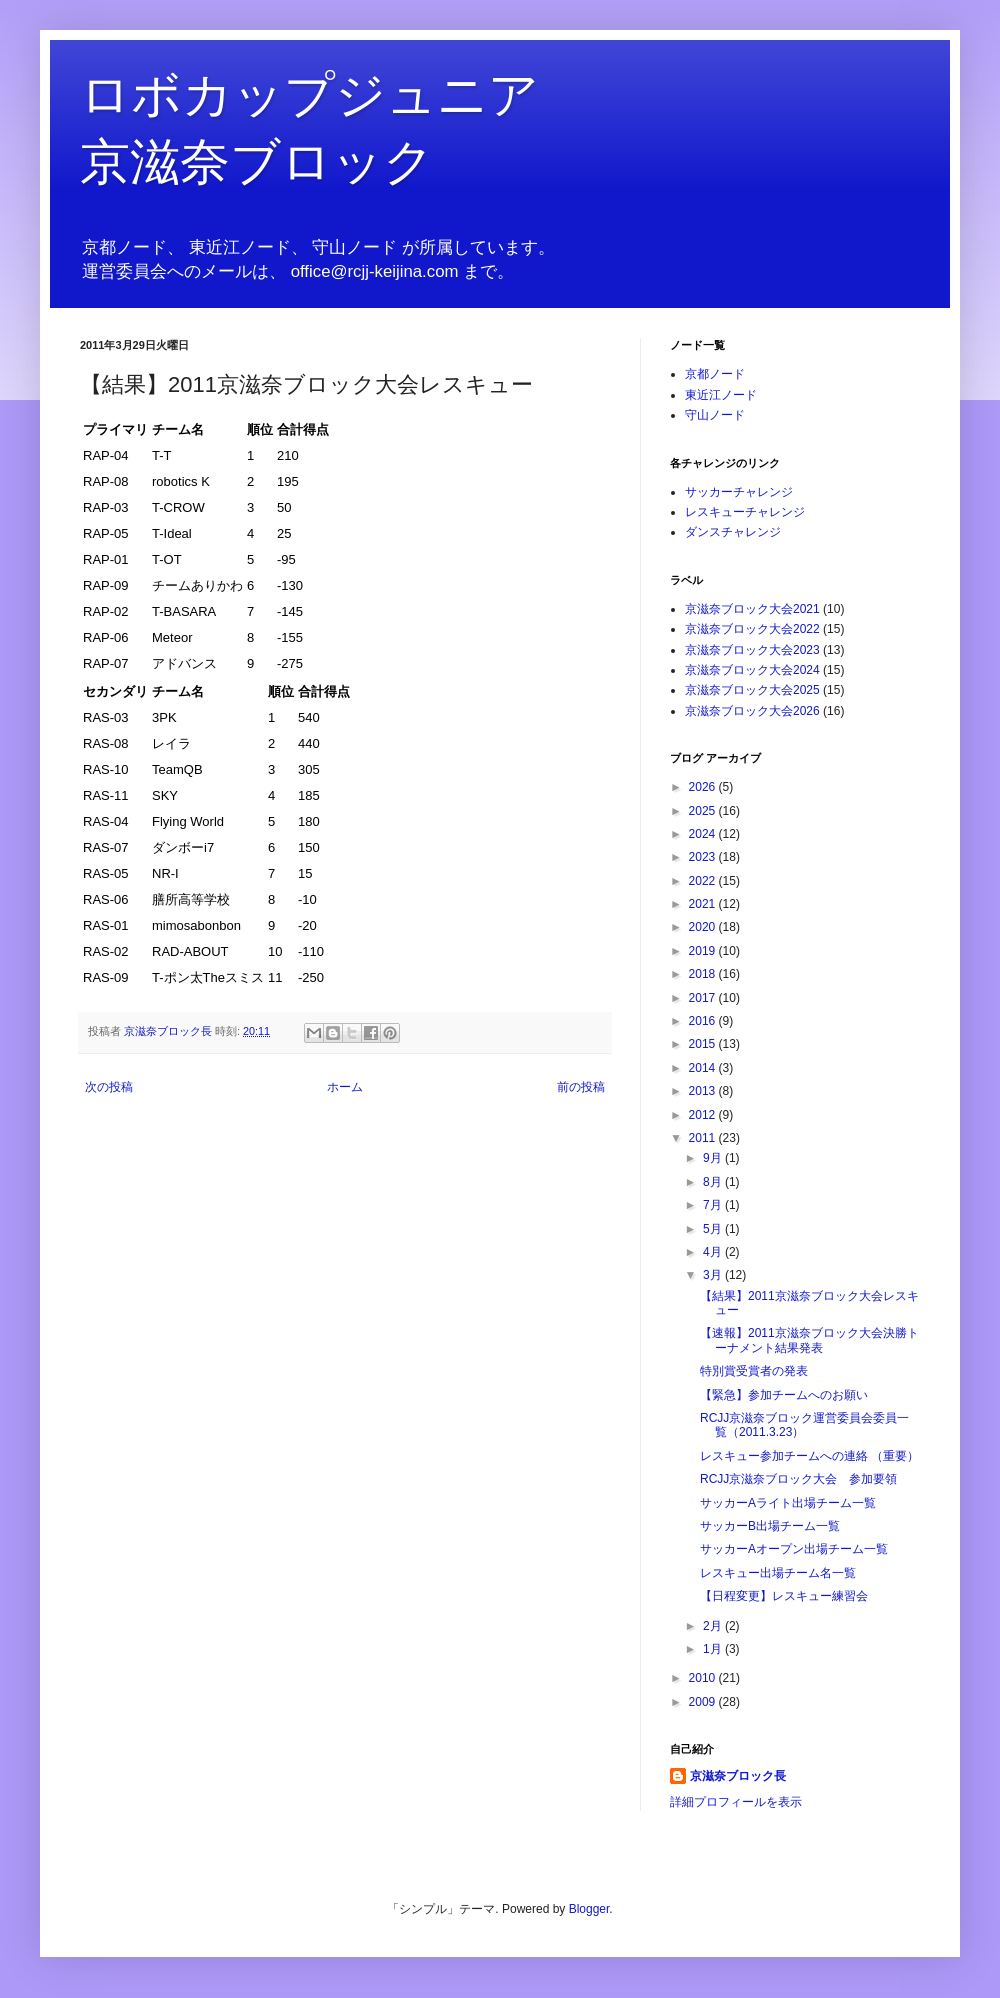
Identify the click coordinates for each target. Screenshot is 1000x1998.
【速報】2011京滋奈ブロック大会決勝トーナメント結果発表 (809, 1340)
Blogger (589, 1909)
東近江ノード (721, 395)
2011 (704, 1138)
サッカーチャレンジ (739, 492)
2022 (704, 881)
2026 (704, 787)
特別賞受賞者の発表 (754, 1371)
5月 (714, 1229)
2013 (704, 1091)
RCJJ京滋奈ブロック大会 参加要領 (798, 1479)
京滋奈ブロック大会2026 (752, 711)
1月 (714, 1649)
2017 (704, 998)
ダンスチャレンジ (733, 532)
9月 (714, 1158)
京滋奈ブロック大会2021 (752, 609)
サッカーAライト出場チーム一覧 (788, 1503)
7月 (714, 1205)
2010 (704, 1678)
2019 (704, 951)
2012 (704, 1115)
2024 (704, 834)
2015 (704, 1044)
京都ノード (715, 374)
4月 (714, 1252)
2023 (704, 857)
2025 (704, 811)
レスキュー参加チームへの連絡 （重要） (809, 1456)
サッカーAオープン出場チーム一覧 (794, 1549)
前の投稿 (581, 1087)
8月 (714, 1182)
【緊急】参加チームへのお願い (784, 1395)
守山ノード (715, 415)
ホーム (345, 1087)
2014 (704, 1068)
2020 (704, 927)
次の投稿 (109, 1087)
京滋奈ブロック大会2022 (752, 629)
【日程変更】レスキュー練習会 (784, 1596)
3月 (714, 1275)
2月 (714, 1626)
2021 (704, 904)
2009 (704, 1702)
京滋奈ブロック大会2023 (752, 650)
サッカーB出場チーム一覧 (770, 1526)
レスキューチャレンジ (745, 512)
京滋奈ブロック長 (738, 1776)
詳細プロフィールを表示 (736, 1802)
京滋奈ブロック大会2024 (752, 670)
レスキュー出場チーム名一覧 (778, 1573)
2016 (704, 1021)
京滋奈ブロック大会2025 (752, 690)
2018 (704, 974)
